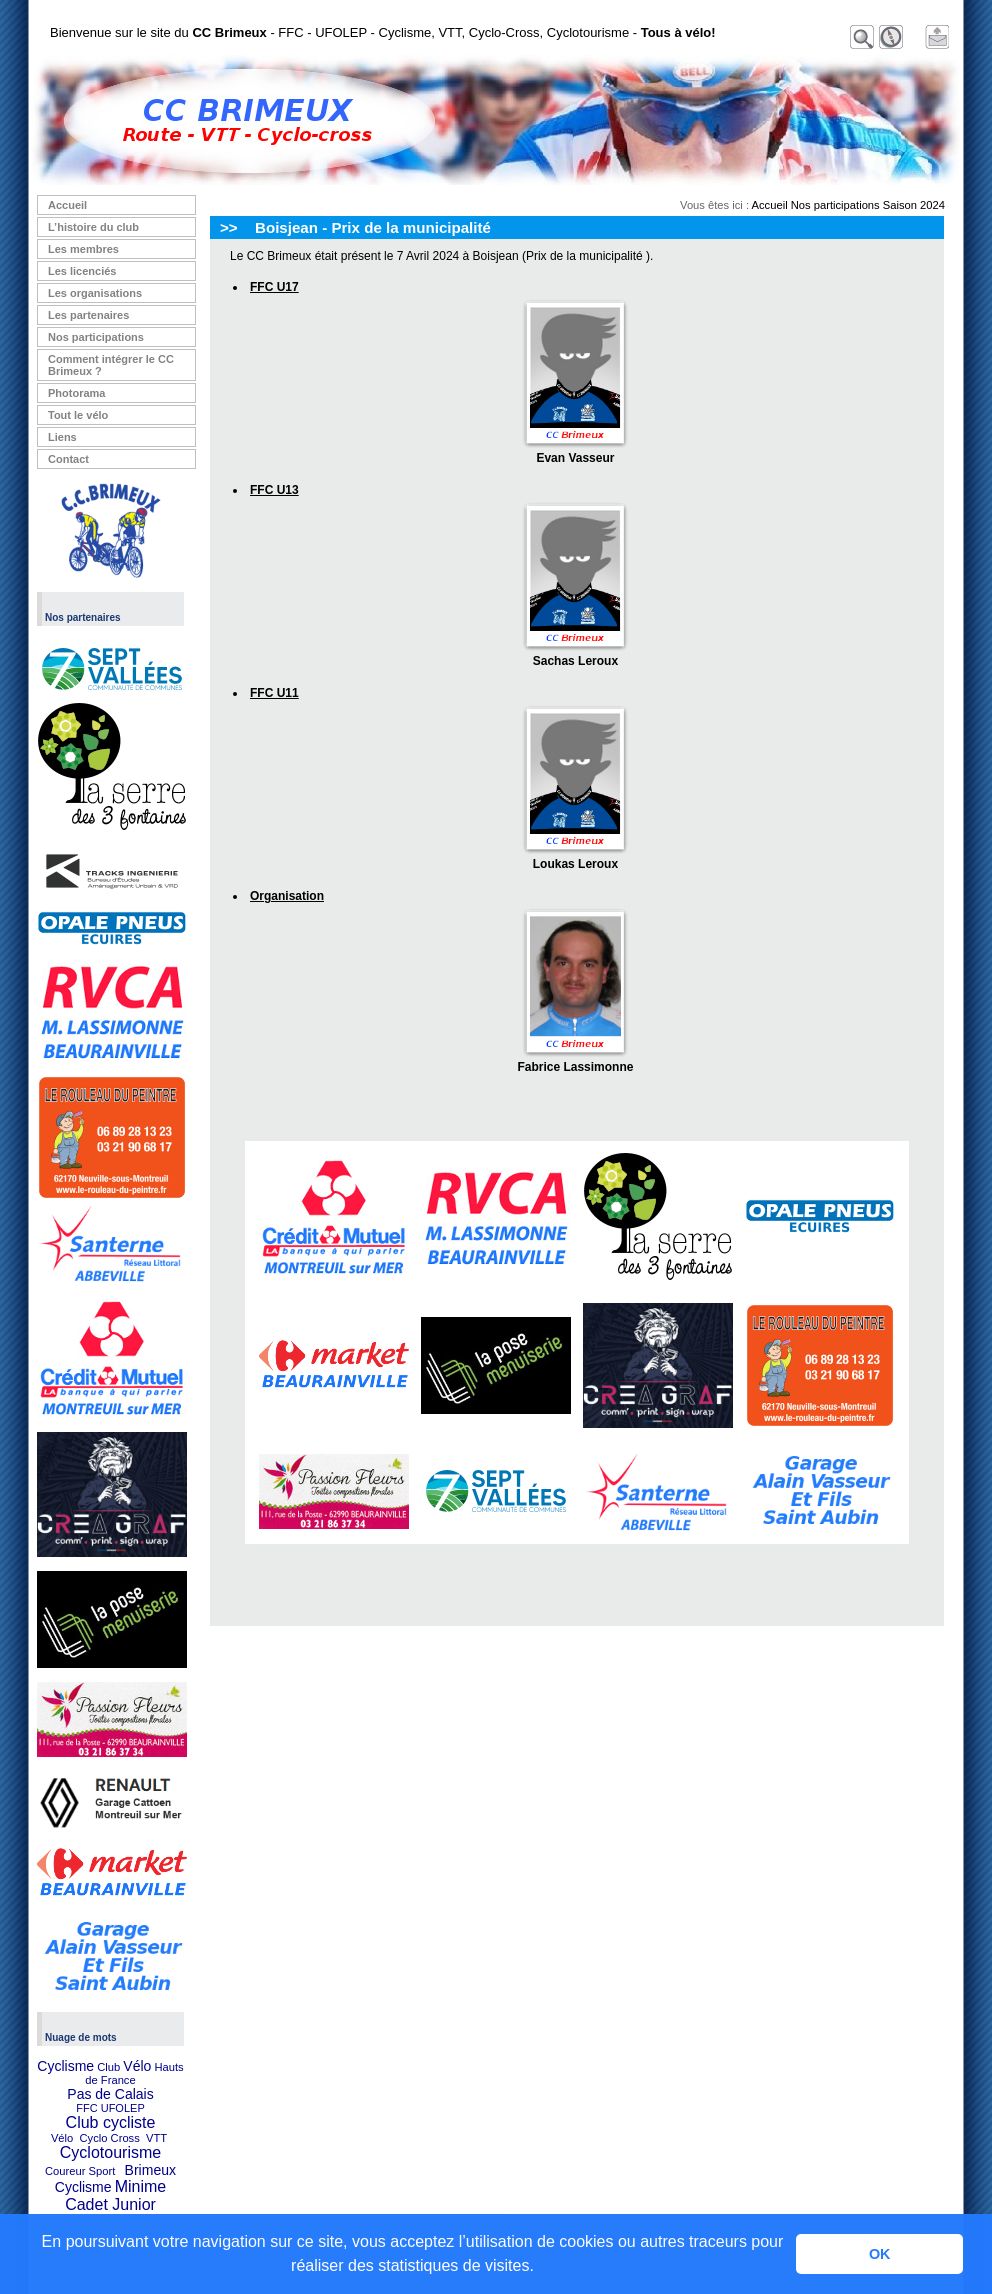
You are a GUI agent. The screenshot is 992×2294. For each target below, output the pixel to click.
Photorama (76, 393)
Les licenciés (82, 271)
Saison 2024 (914, 205)
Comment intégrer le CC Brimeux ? (111, 365)
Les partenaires (88, 315)
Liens (62, 437)
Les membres (83, 249)
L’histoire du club (93, 227)
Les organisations (95, 293)
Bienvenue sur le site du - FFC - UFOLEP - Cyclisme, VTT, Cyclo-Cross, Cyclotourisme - (383, 32)
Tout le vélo (78, 415)
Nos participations (96, 337)
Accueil (67, 205)
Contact (68, 459)
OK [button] (880, 2254)
